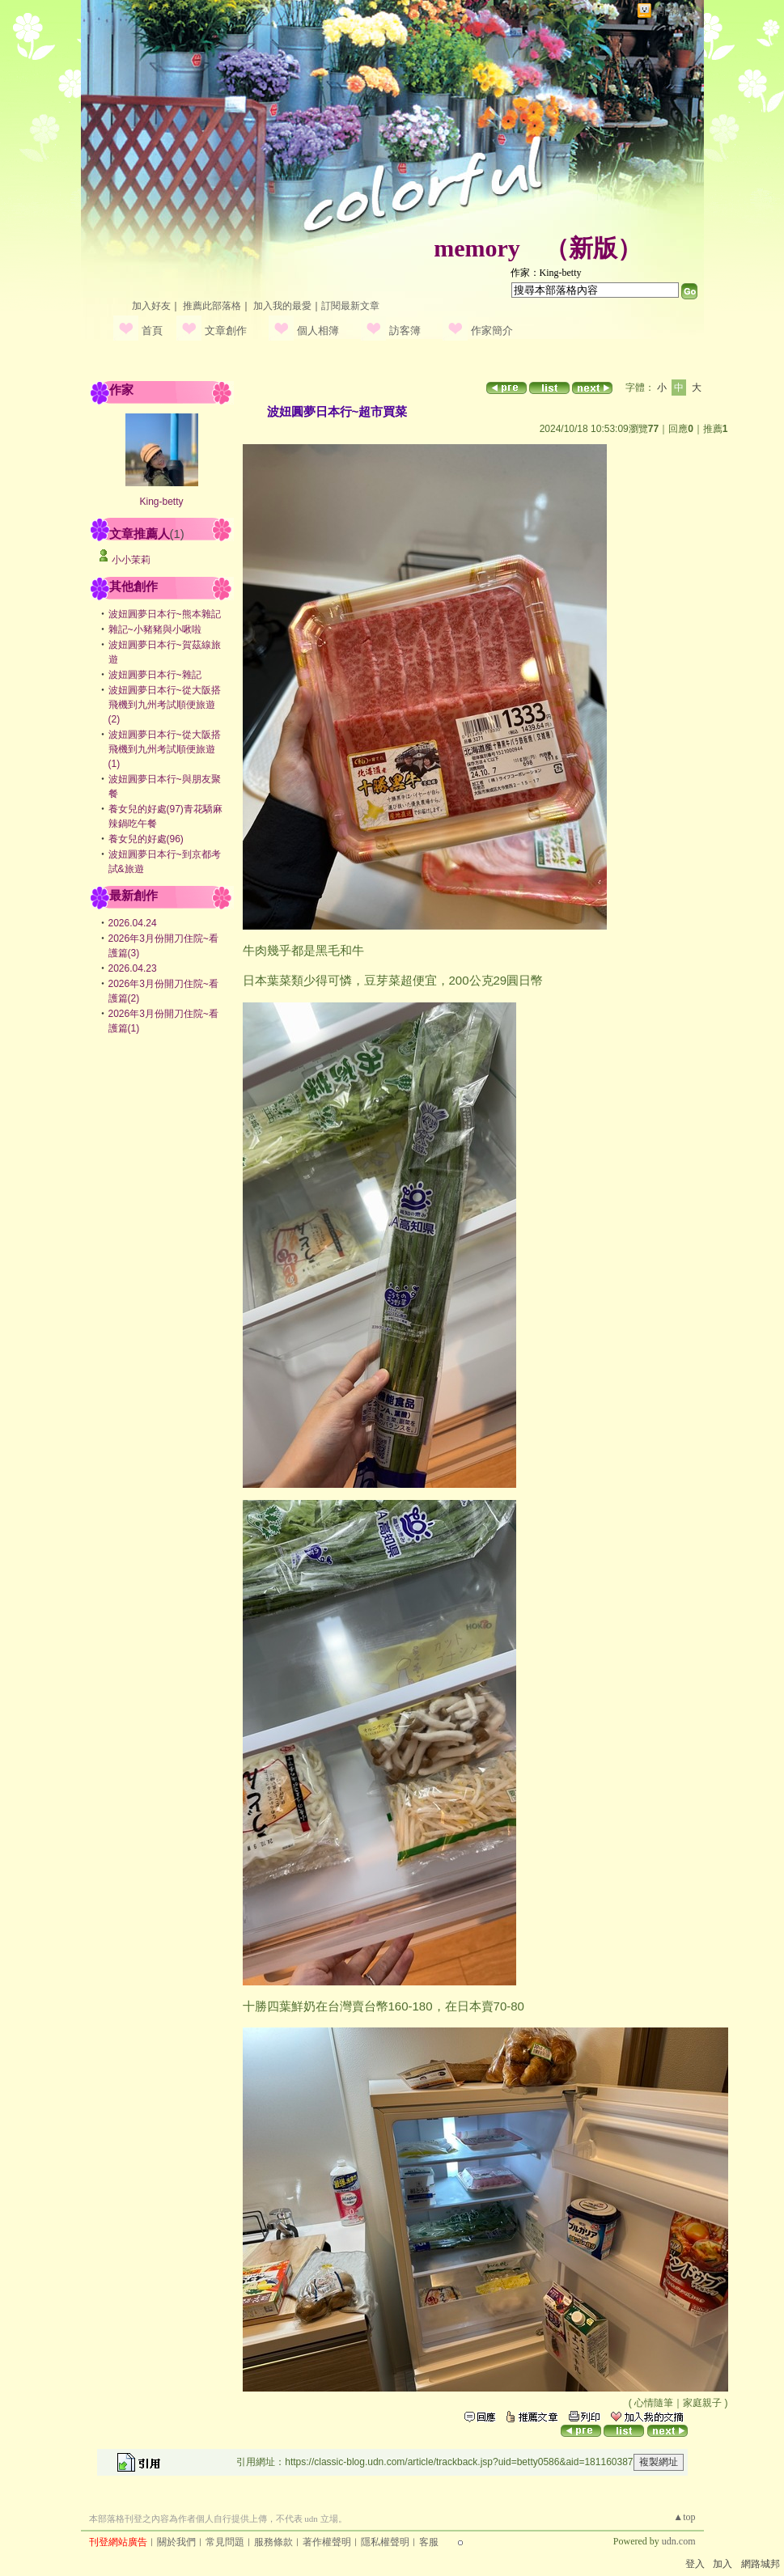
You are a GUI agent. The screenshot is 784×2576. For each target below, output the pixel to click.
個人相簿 (318, 330)
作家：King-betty (546, 272)
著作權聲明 (327, 2542)
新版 (593, 248)
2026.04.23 (132, 968)
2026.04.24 (132, 923)
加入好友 (151, 305)
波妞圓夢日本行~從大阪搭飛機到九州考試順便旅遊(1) (164, 749)
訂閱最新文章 (350, 305)
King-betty (161, 501)
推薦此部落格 (212, 305)
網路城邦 (675, 11)
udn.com (679, 2541)
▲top (684, 2517)
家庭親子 (702, 2403)
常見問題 (225, 2542)
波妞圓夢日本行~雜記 (154, 674)
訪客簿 (405, 330)
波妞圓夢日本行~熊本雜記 (164, 614)
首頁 (152, 330)
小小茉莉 (131, 560)
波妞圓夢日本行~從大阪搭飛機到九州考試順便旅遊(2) (164, 704)
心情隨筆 (653, 2403)
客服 (429, 2542)
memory (477, 248)
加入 (722, 2564)
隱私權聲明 (385, 2542)
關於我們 (176, 2542)
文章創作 (226, 330)
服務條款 (273, 2542)
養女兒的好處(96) (146, 839)
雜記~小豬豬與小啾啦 (154, 629)
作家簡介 (492, 330)
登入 (695, 2564)
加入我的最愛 (282, 305)
